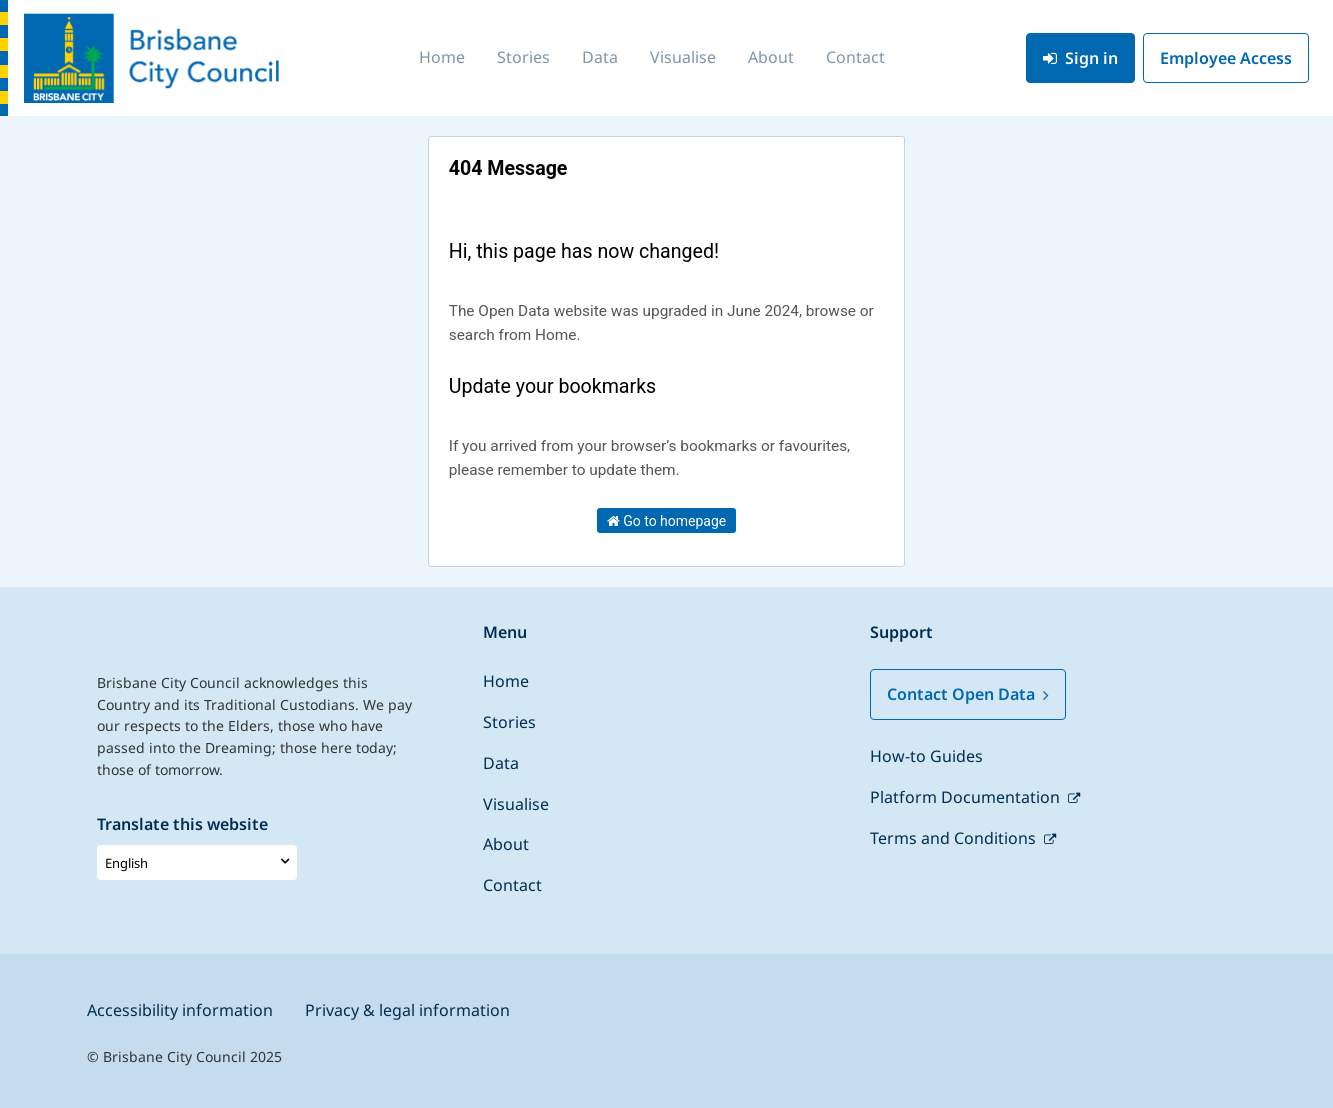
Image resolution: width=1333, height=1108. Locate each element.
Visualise (683, 57)
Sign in (1080, 58)
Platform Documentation (967, 797)
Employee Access (1226, 58)
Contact (855, 57)
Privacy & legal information (407, 1010)
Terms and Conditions (955, 838)
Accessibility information (180, 1010)
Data (600, 57)
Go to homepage (667, 521)
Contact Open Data (968, 694)
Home (442, 57)
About (771, 57)
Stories (523, 57)
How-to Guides (926, 756)
